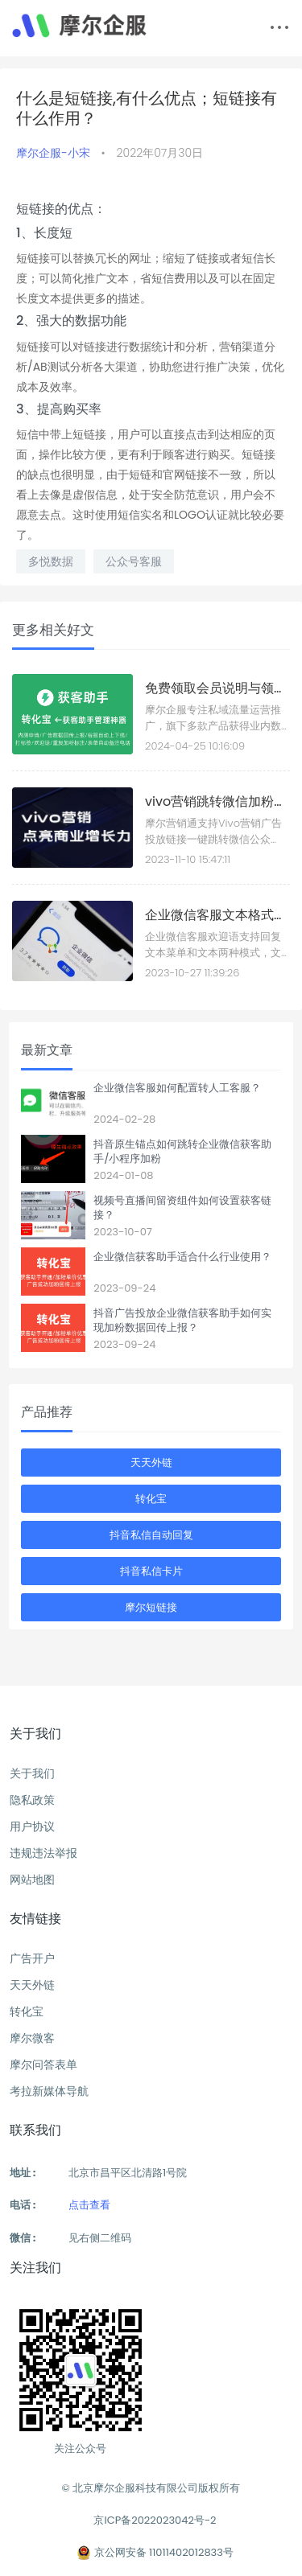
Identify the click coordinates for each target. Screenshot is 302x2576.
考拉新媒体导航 (49, 2091)
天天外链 (151, 1462)
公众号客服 (133, 561)
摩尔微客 (32, 2038)
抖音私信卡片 (151, 1571)
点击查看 (89, 2204)
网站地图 (32, 1879)
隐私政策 (32, 1800)
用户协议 (32, 1826)
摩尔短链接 (151, 1607)
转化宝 (151, 1498)
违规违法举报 (43, 1853)
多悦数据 (50, 561)
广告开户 (32, 1958)
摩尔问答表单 (43, 2064)
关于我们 (32, 1773)
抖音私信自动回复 (151, 1535)
